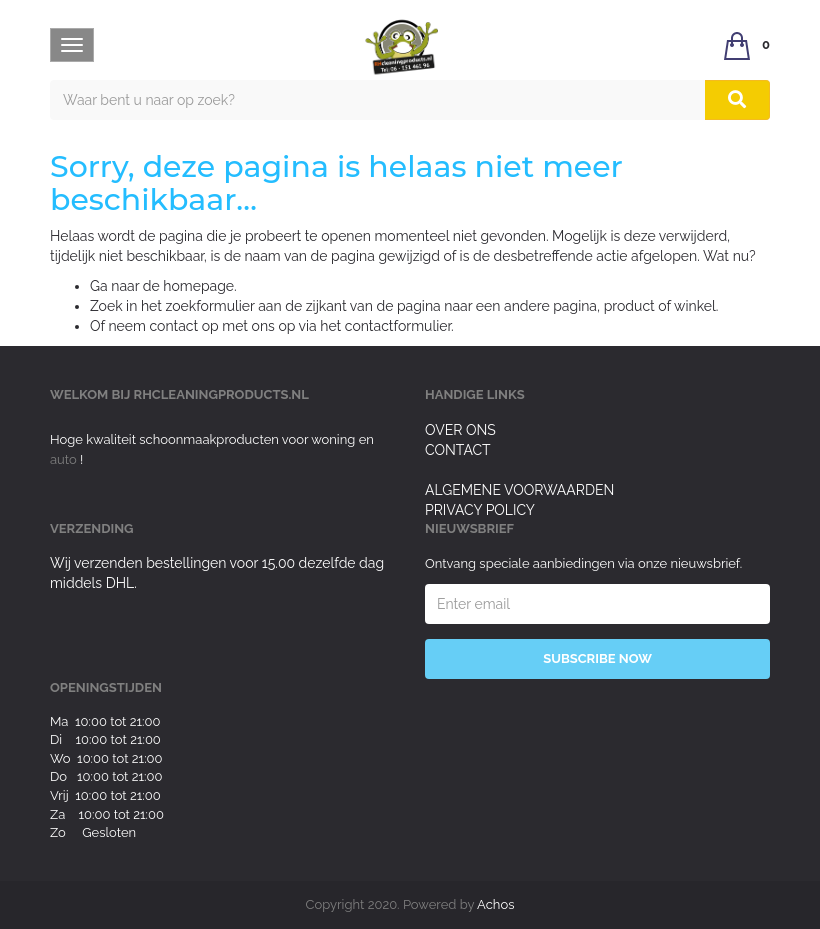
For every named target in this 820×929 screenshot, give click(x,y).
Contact (458, 450)
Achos (495, 904)
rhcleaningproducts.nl (221, 394)
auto (65, 459)
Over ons (460, 430)
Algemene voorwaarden (519, 490)
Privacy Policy (480, 510)
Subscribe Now (597, 658)
